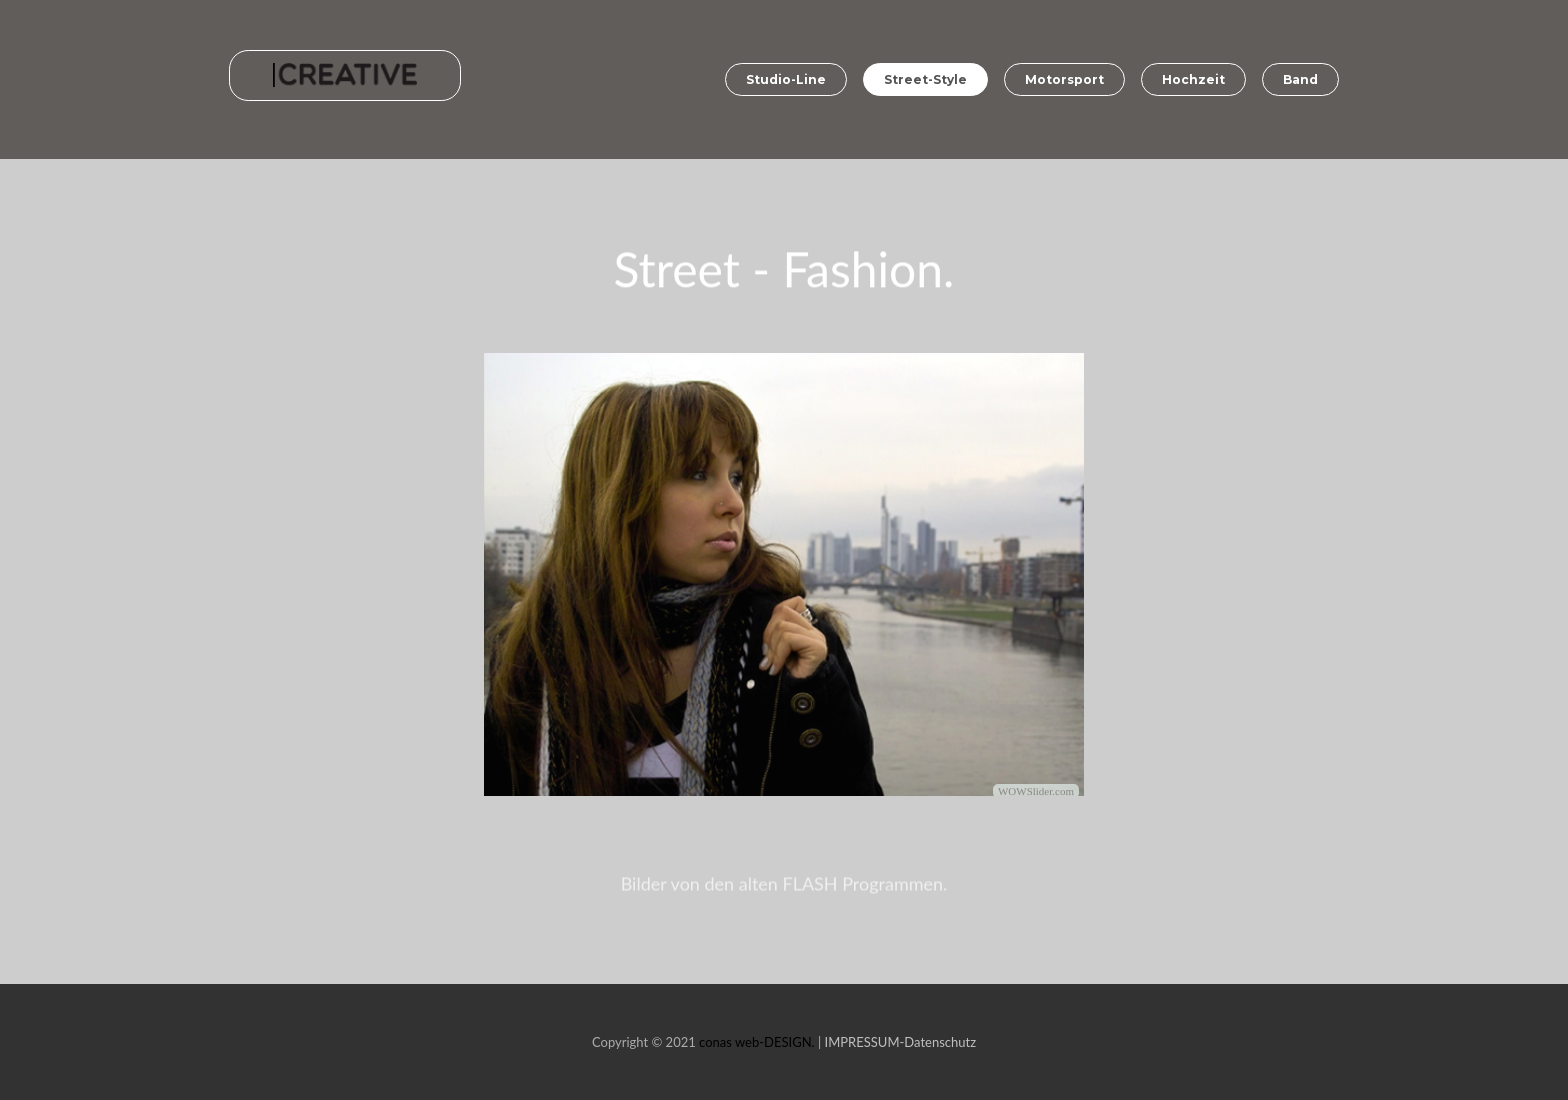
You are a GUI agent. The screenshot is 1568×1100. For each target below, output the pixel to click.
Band (1300, 79)
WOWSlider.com (1036, 793)
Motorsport (1064, 79)
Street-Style (925, 79)
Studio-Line (786, 79)
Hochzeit (1193, 79)
